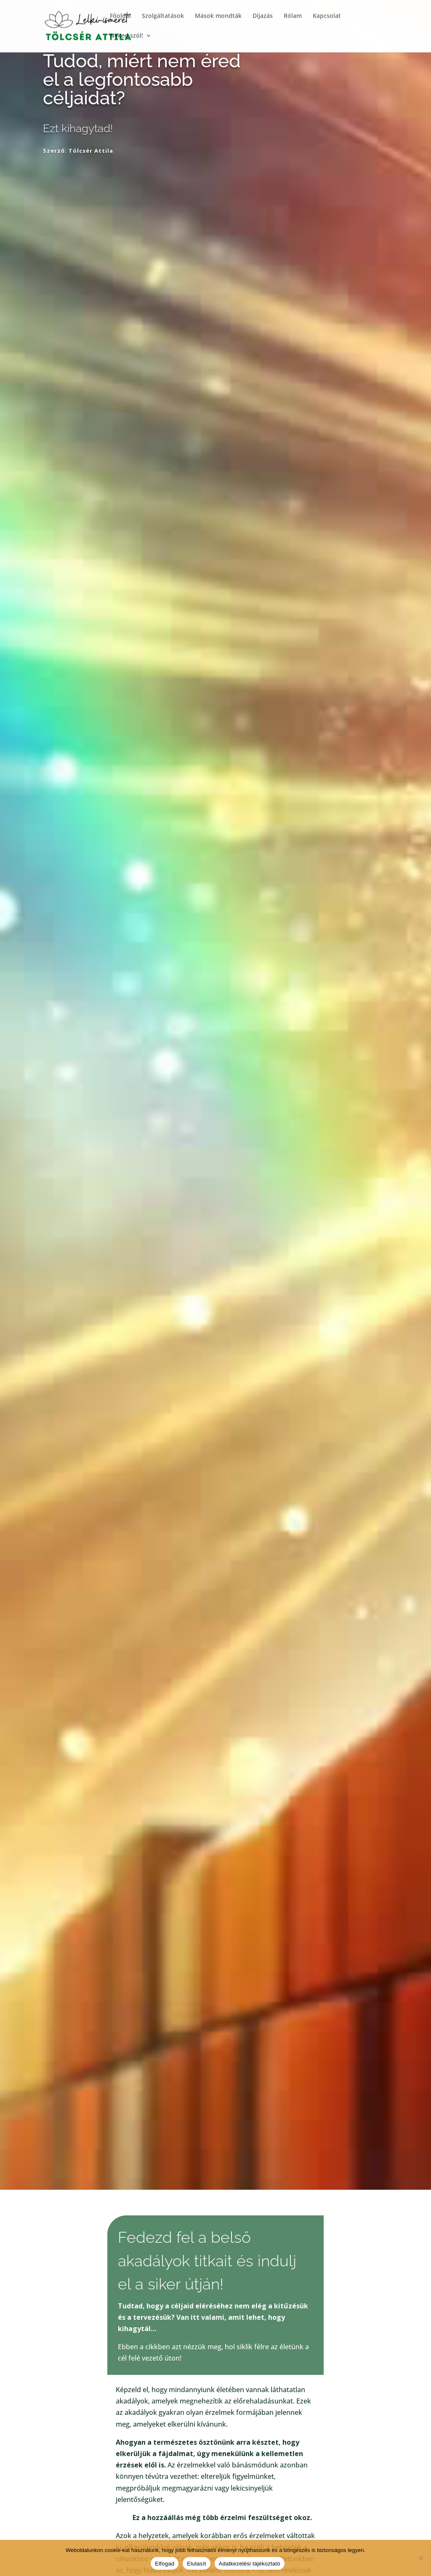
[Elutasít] (420, 2558)
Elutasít (196, 2563)
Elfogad (164, 2563)
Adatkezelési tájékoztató (249, 2563)
